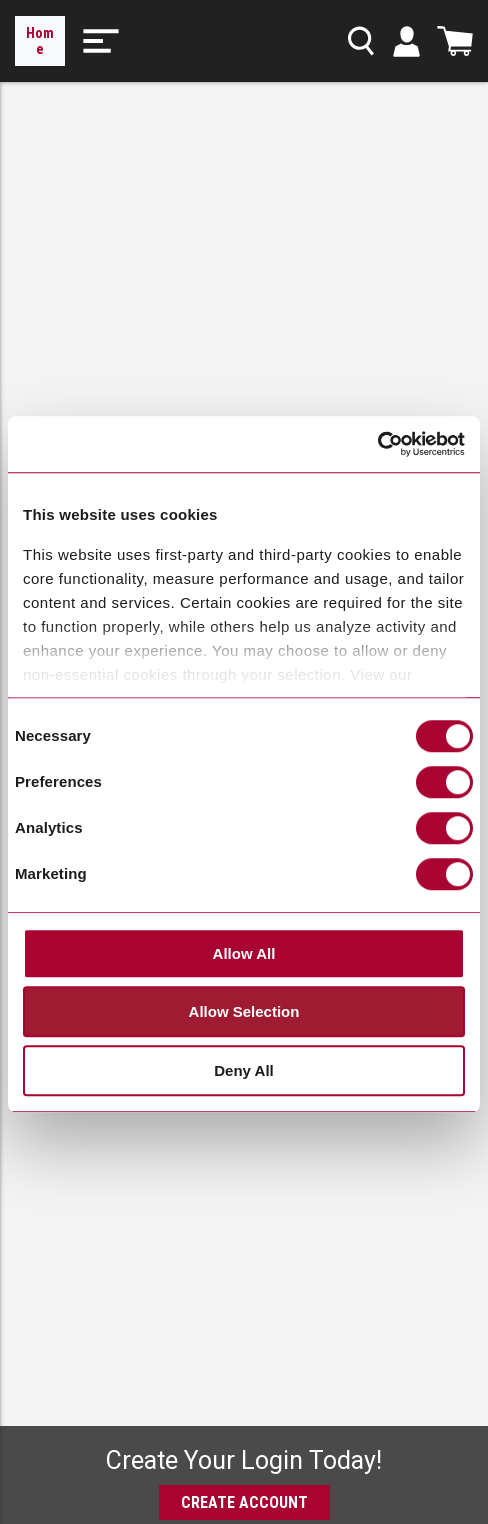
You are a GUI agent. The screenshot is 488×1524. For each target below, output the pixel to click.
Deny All (243, 1070)
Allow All (244, 953)
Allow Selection (244, 1012)
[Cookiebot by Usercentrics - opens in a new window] (377, 445)
